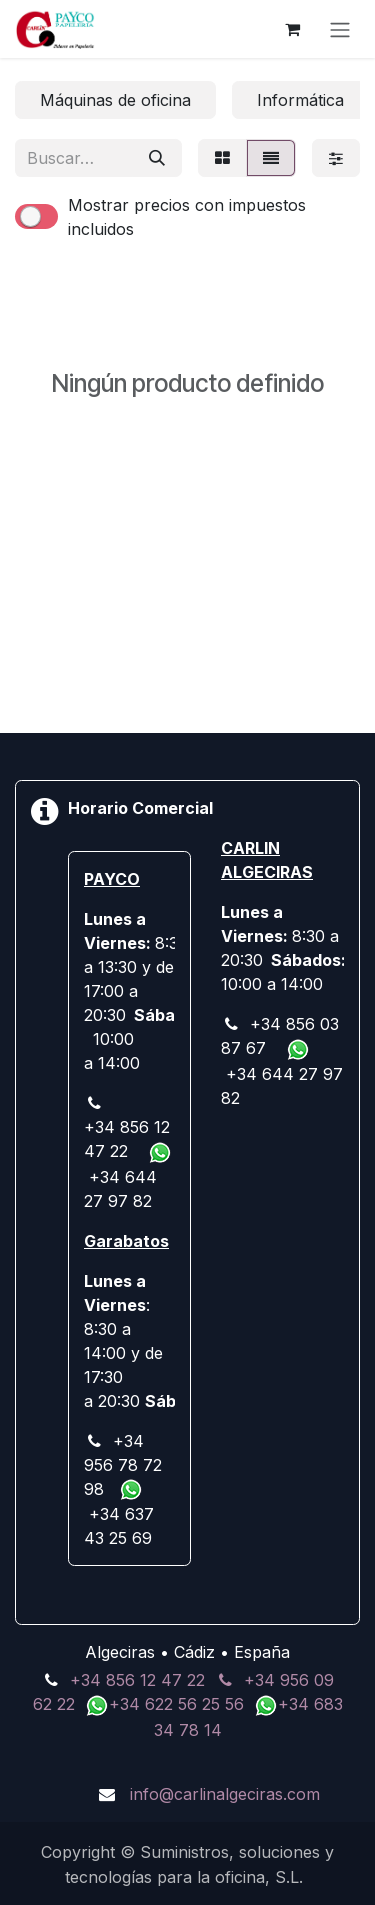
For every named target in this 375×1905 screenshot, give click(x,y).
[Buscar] (157, 158)
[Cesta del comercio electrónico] (292, 29)
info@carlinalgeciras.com (225, 1794)
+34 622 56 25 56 (179, 1704)
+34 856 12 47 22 (137, 1680)
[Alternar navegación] (340, 29)
